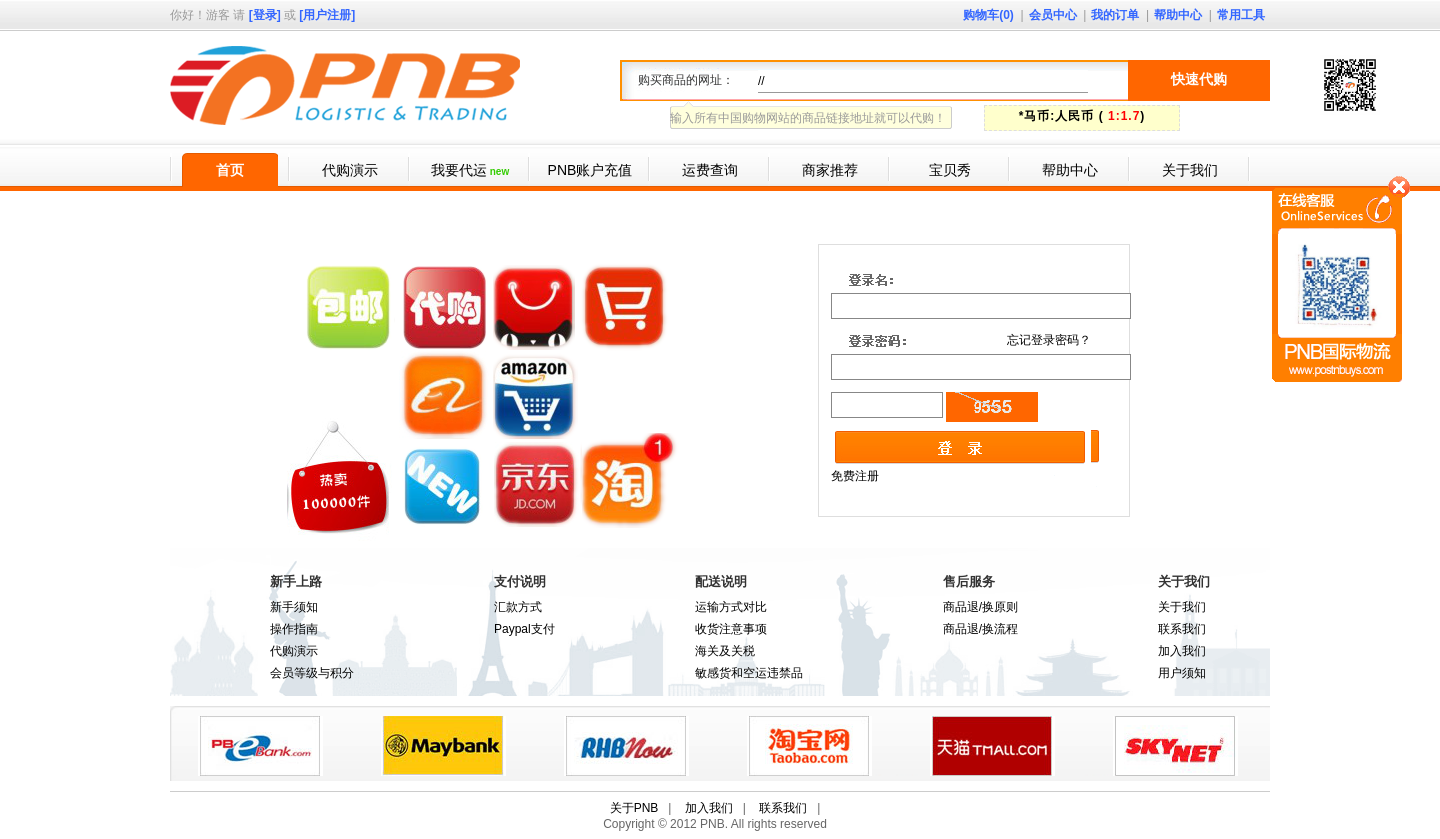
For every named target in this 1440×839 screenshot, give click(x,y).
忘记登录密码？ (1049, 340)
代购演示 (350, 170)
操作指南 (294, 629)
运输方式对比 (731, 607)
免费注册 (855, 476)
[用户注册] (327, 15)
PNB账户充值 (590, 170)
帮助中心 (1178, 15)
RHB (626, 746)
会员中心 (1053, 15)
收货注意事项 (731, 629)
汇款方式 (518, 607)
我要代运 (470, 170)
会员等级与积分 (312, 673)
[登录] (265, 15)
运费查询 (710, 170)
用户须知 (1182, 673)
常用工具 (1241, 15)
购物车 (988, 15)
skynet (1175, 746)
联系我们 (1182, 629)
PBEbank (260, 746)
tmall (992, 746)
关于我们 (1190, 170)
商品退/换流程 (980, 629)
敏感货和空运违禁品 (749, 673)
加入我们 (1182, 651)
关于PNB (634, 808)
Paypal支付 (524, 629)
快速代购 (1199, 79)
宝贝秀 (950, 170)
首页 (230, 170)
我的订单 (1115, 15)
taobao (809, 746)
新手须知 (294, 607)
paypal (443, 746)
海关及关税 (725, 651)
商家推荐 (830, 170)
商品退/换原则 (980, 607)
